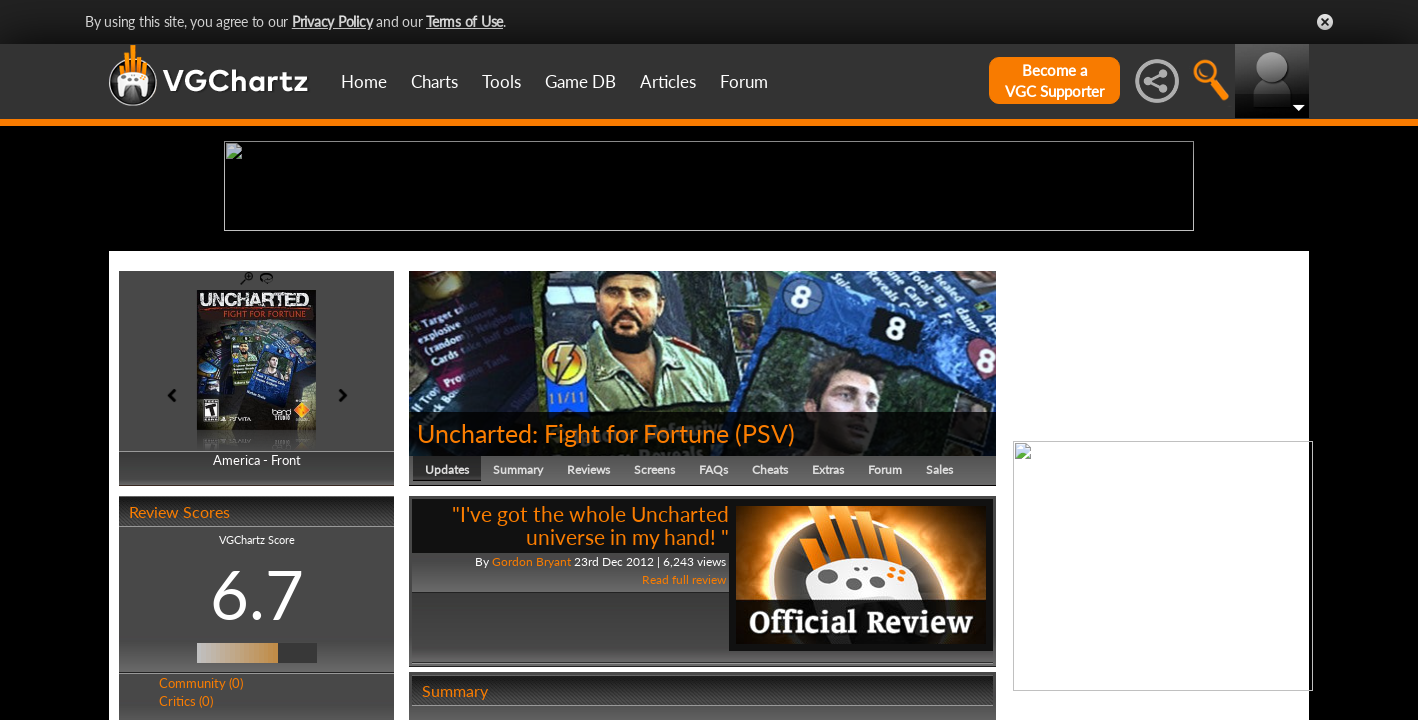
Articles (668, 81)
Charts (434, 81)
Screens (654, 624)
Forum (744, 81)
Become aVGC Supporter (1054, 80)
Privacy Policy (332, 21)
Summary (518, 624)
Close (1325, 22)
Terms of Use (464, 21)
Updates (447, 624)
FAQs (713, 624)
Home (364, 81)
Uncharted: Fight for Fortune (573, 588)
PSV (765, 588)
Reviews (588, 624)
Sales (939, 624)
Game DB (580, 81)
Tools (501, 81)
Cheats (770, 624)
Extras (828, 624)
